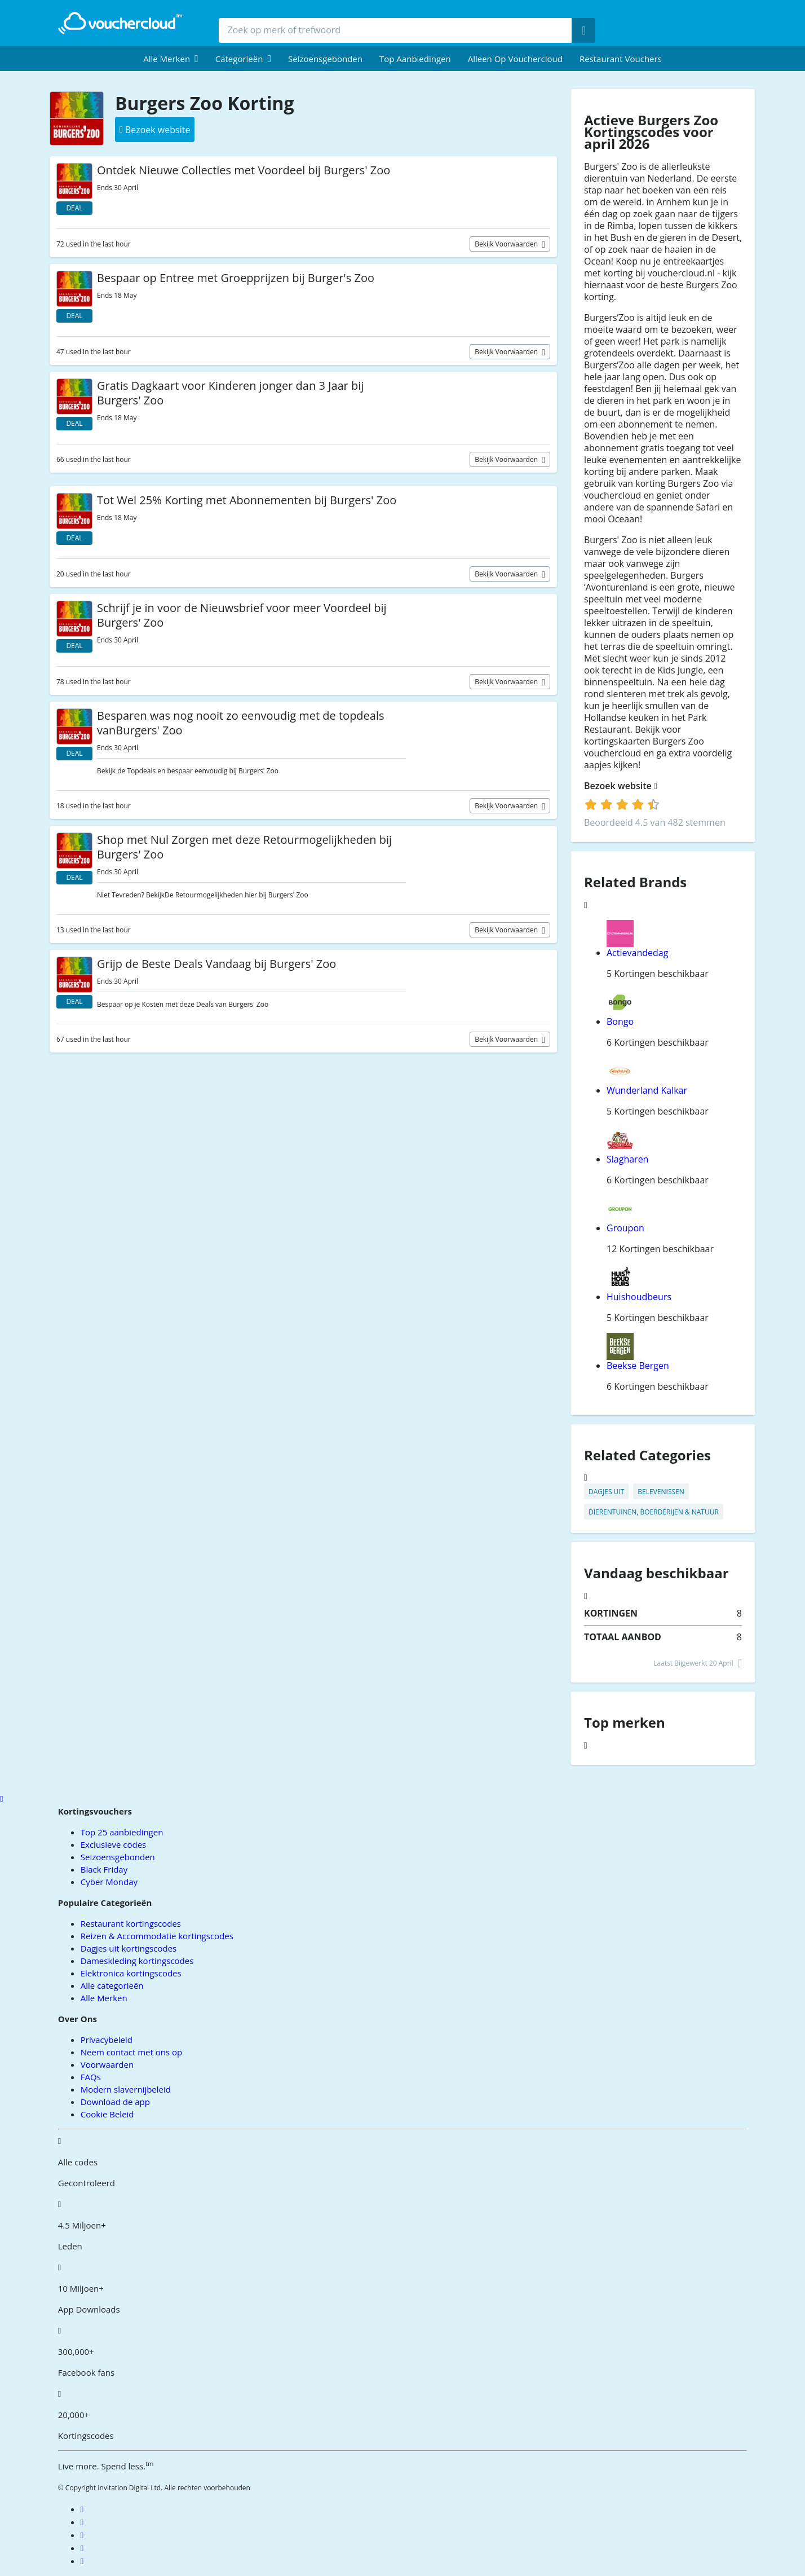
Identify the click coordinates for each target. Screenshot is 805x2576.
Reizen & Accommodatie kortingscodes (157, 1935)
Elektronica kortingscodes (131, 1973)
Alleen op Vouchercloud (515, 58)
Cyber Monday (109, 1881)
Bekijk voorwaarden (507, 244)
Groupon (625, 1228)
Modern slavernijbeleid (126, 2089)
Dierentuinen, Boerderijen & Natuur (654, 1512)
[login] (622, 804)
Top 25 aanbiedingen (122, 1832)
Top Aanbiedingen (415, 58)
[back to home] (120, 23)
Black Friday (104, 1869)
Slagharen (627, 1159)
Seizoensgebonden (325, 58)
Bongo (620, 1021)
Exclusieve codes (113, 1844)
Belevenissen (661, 1491)
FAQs (91, 2076)
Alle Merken (104, 1997)
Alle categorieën (112, 1985)
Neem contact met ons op (131, 2052)
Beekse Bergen (638, 1365)
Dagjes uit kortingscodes (128, 1948)
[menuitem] (171, 58)
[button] (171, 58)
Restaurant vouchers (621, 58)
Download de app (115, 2101)
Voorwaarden (107, 2064)
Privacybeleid (106, 2039)
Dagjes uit (606, 1491)
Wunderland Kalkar (647, 1090)
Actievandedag (637, 952)
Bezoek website (620, 786)
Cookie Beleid (107, 2114)
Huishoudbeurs (639, 1297)
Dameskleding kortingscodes (137, 1960)
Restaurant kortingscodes (131, 1923)
